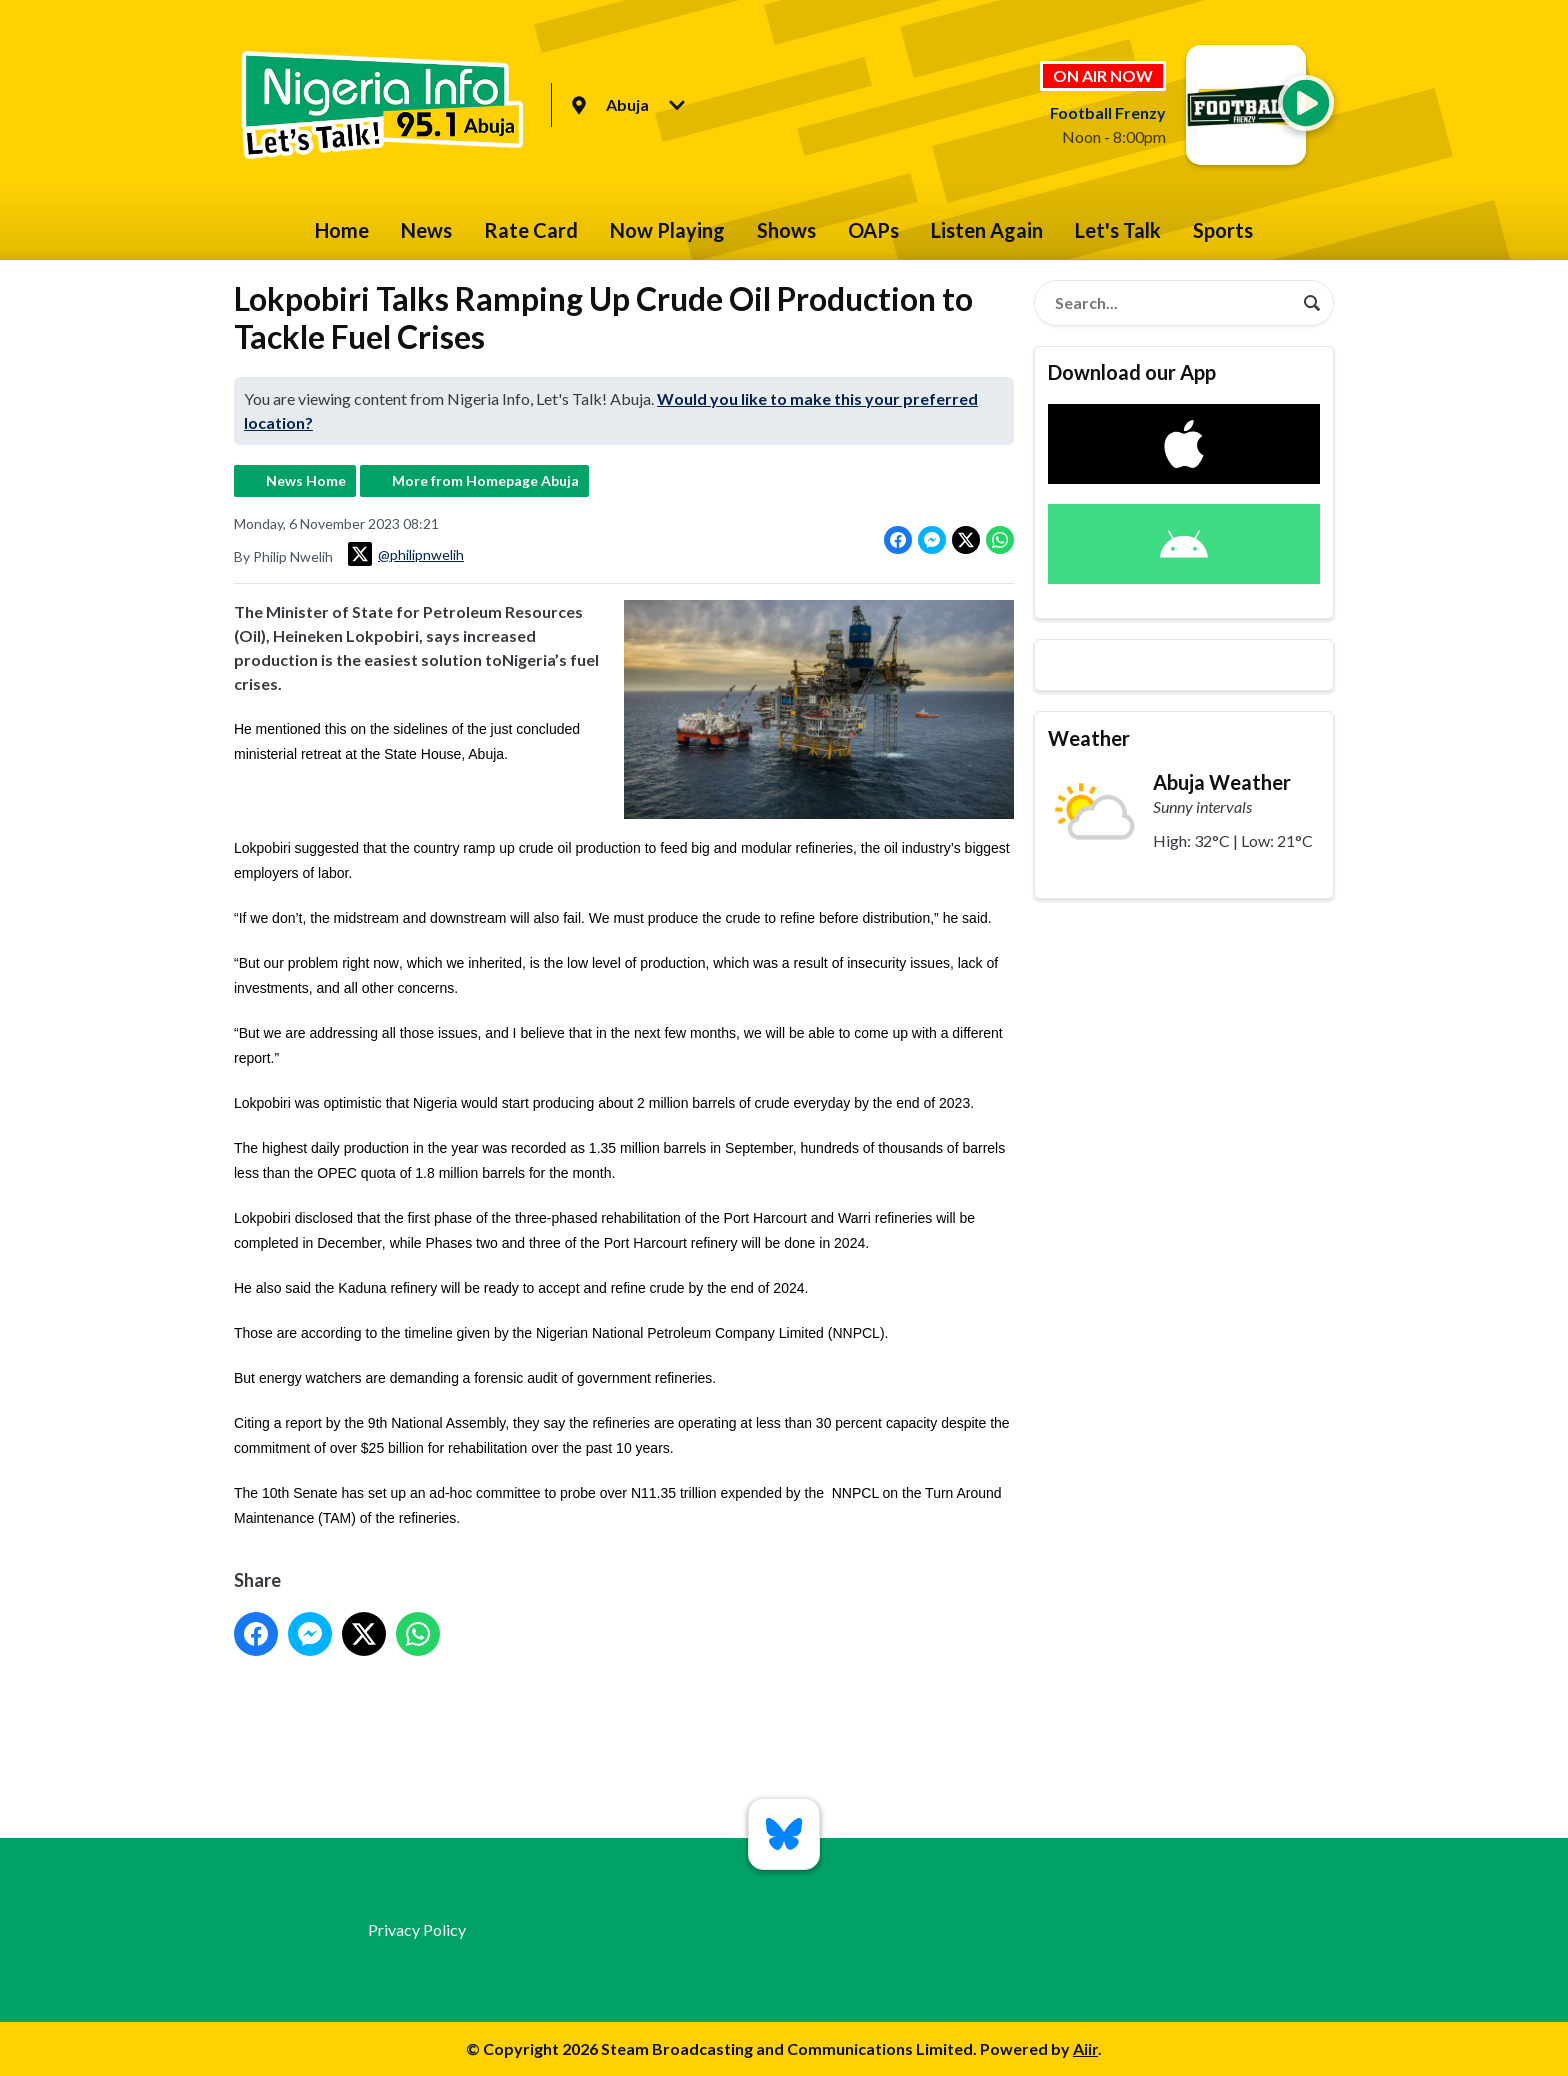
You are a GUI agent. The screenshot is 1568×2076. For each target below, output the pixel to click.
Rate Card (531, 230)
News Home (306, 480)
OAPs (873, 230)
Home (342, 230)
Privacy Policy (417, 1929)
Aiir (1085, 2048)
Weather (1089, 738)
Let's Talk (1118, 230)
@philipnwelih (406, 554)
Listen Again (987, 230)
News (426, 230)
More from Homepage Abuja (485, 480)
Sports (1223, 230)
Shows (786, 230)
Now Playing (667, 230)
